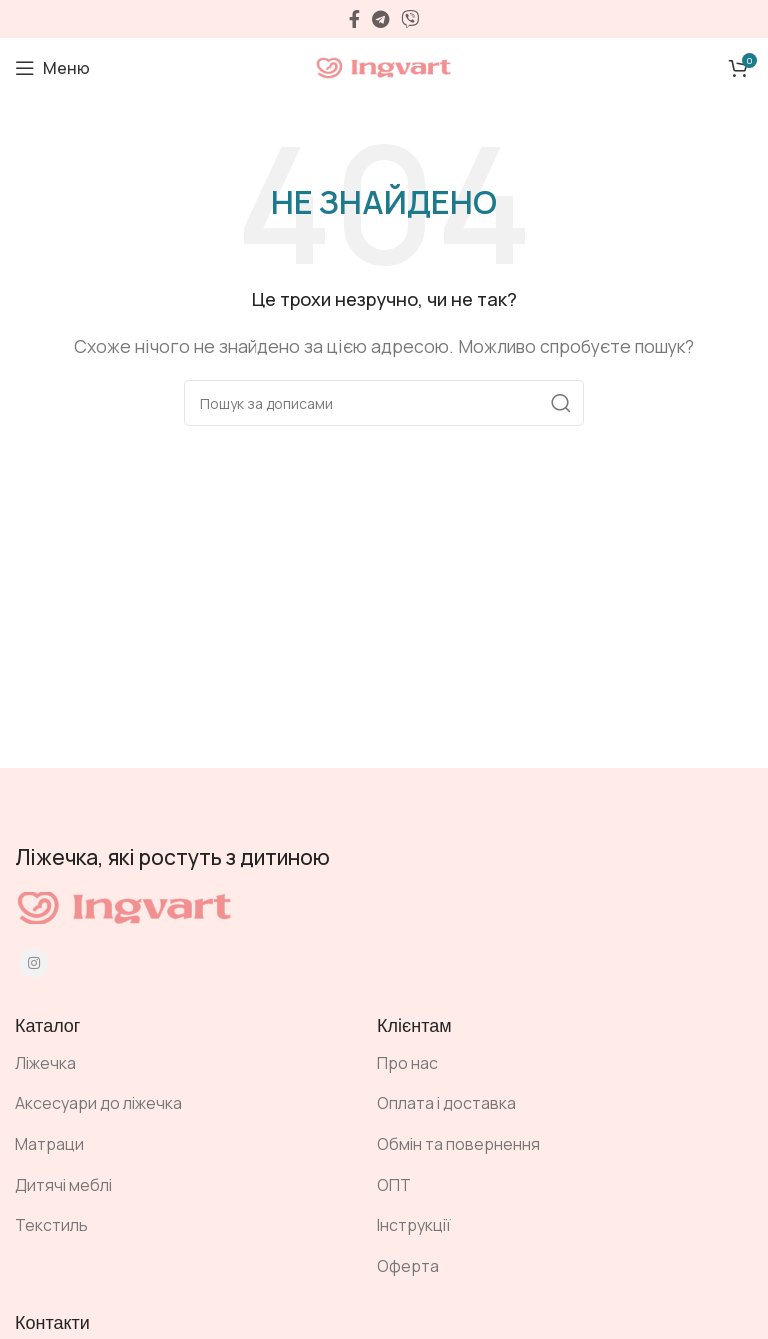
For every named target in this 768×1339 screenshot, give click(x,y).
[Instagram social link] (34, 963)
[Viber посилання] (410, 19)
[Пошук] (384, 403)
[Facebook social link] (354, 19)
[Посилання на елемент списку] (181, 1064)
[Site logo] (384, 66)
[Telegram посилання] (380, 19)
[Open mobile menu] (52, 68)
